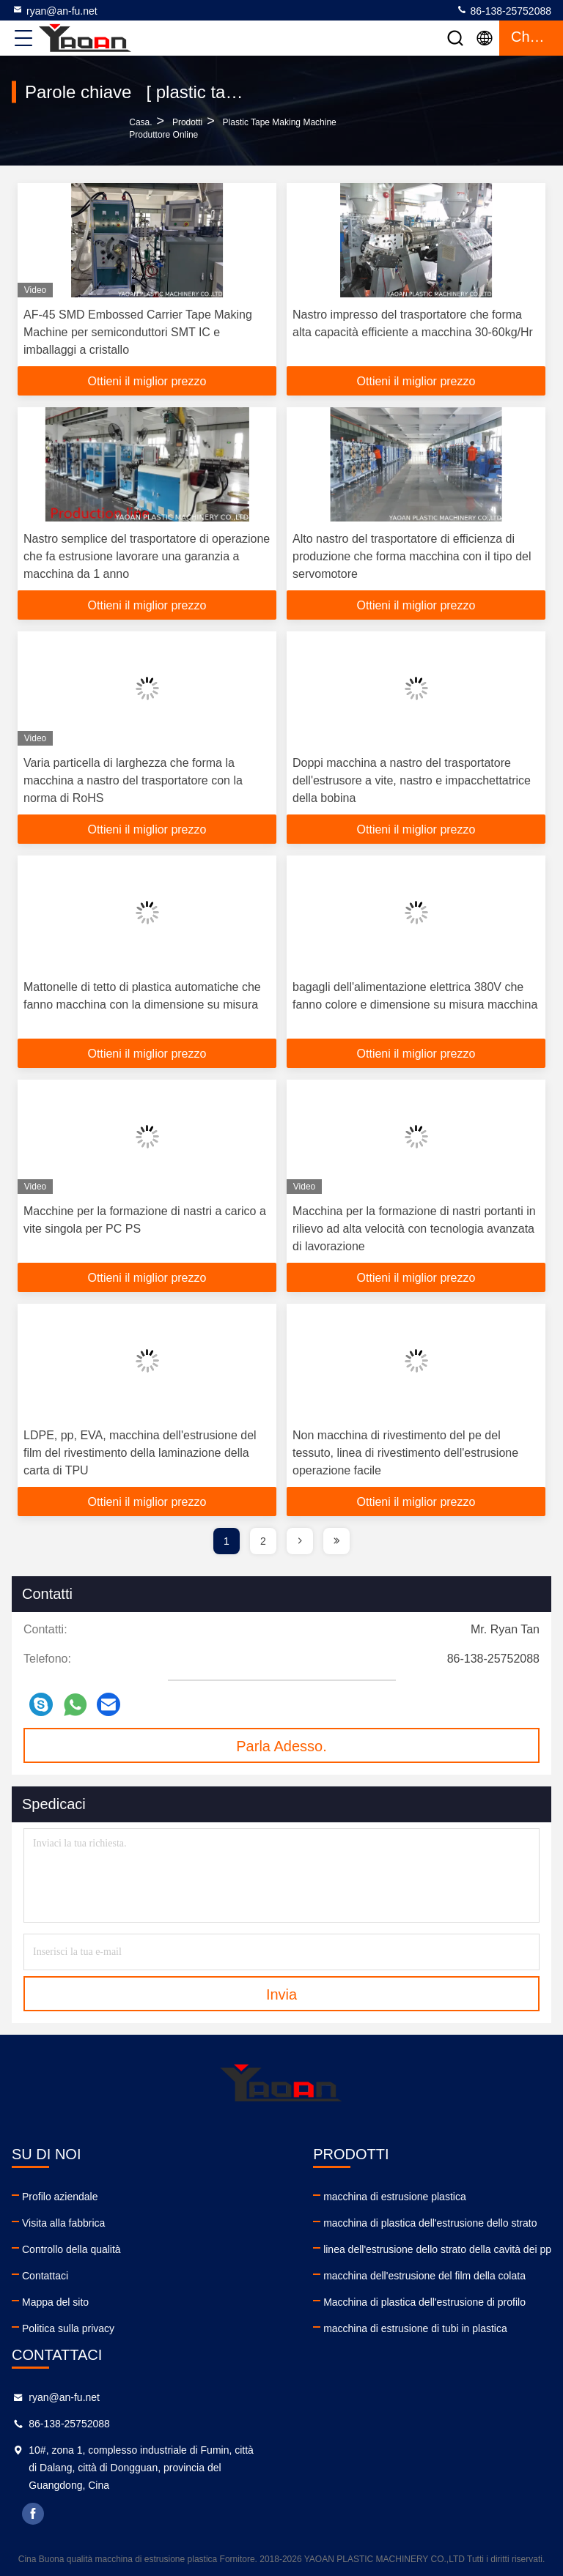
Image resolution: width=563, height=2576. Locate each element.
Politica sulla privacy (68, 2328)
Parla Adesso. (281, 1746)
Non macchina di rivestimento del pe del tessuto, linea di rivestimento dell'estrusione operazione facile (405, 1453)
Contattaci (45, 2276)
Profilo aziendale (60, 2196)
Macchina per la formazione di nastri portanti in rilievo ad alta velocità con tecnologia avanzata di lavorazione (414, 1228)
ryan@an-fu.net (54, 10)
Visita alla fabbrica (63, 2223)
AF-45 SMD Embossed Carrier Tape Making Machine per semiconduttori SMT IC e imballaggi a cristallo (137, 332)
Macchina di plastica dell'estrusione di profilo (424, 2302)
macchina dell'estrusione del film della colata (424, 2276)
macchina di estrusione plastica (394, 2196)
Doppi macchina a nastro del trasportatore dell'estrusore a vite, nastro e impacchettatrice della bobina (411, 780)
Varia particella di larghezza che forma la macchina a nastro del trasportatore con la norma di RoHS (133, 780)
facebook (33, 2514)
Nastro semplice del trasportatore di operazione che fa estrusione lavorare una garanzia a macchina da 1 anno (146, 556)
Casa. (140, 122)
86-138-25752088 (503, 10)
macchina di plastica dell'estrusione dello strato (430, 2223)
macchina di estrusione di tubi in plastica (415, 2328)
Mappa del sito (55, 2302)
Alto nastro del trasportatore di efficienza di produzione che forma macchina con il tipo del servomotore (411, 556)
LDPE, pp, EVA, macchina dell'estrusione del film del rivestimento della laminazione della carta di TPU (140, 1453)
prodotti (187, 122)
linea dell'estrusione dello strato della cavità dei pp (437, 2249)
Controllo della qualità (71, 2249)
